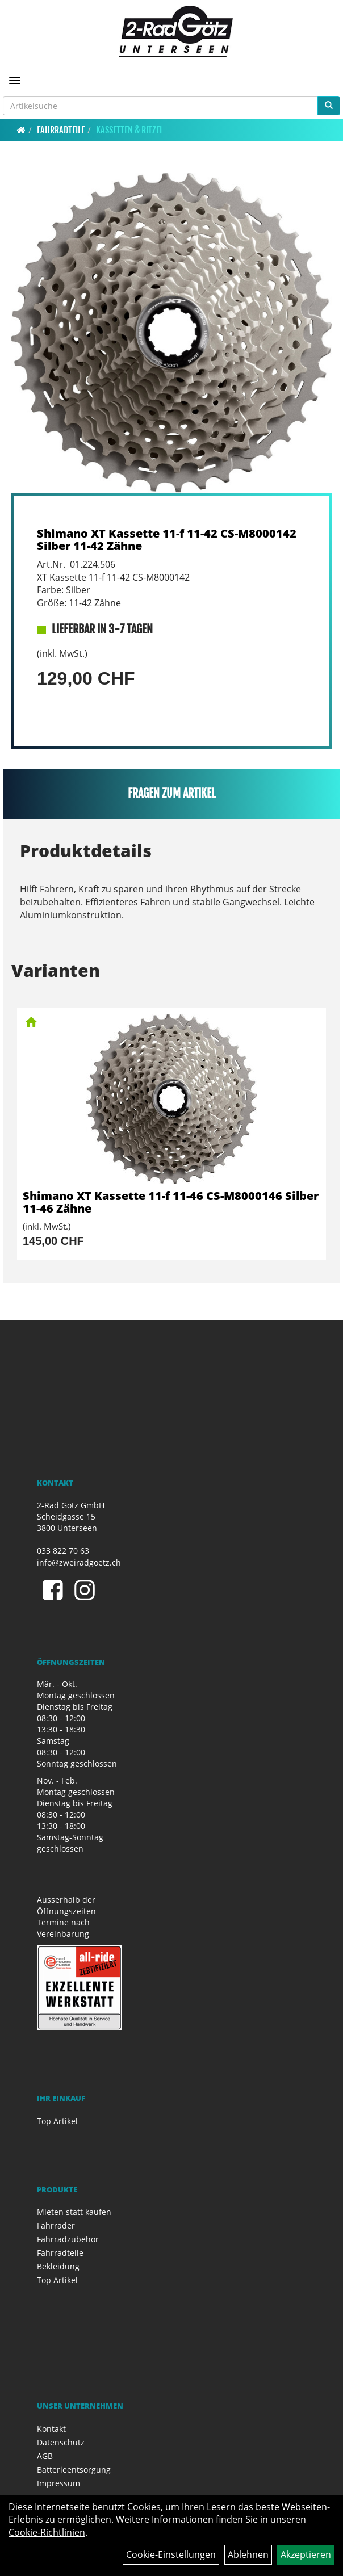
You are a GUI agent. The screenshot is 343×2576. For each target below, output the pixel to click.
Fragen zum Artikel (172, 793)
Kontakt (51, 2428)
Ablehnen (248, 2554)
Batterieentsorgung (74, 2469)
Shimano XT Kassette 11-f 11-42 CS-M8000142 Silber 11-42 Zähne (166, 539)
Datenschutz (61, 2442)
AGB (45, 2456)
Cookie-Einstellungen (171, 2554)
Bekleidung (58, 2266)
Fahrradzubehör (68, 2239)
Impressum (58, 2483)
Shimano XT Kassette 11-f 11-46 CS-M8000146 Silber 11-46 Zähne (171, 1202)
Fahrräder (56, 2225)
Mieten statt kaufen (74, 2211)
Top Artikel (57, 2121)
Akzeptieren (306, 2554)
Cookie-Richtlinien (47, 2532)
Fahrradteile (61, 130)
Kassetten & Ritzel (129, 130)
